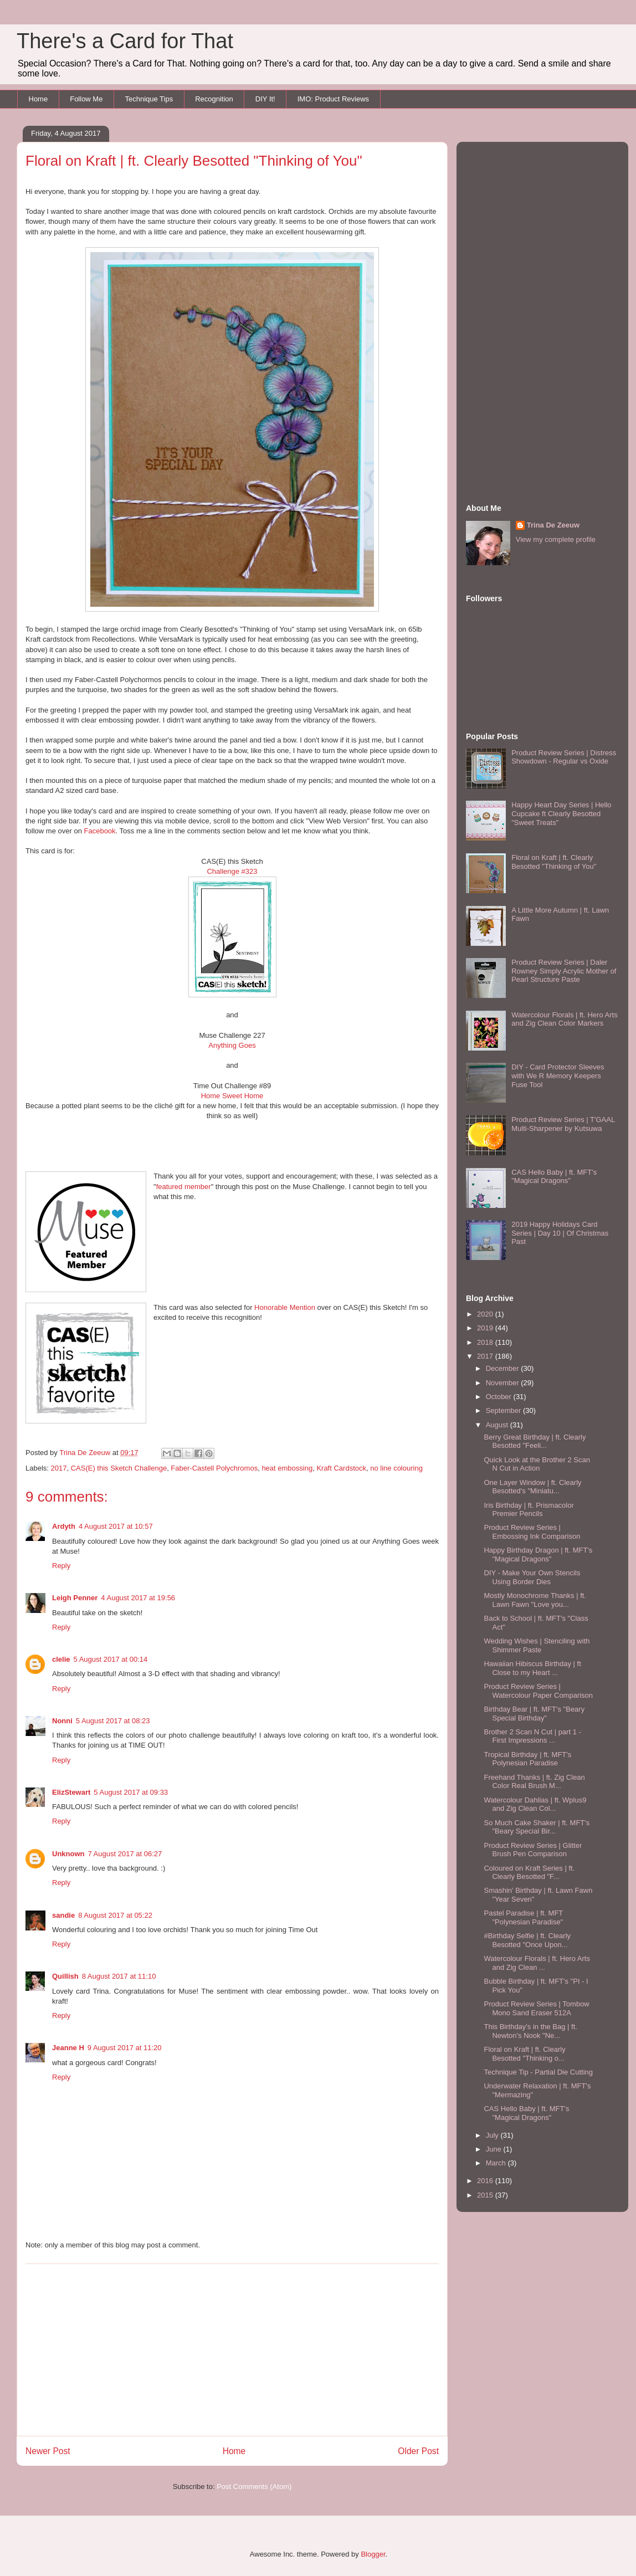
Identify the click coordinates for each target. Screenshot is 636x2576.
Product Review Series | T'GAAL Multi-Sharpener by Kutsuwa (563, 1124)
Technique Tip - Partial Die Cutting (538, 2072)
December (503, 1368)
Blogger (373, 2554)
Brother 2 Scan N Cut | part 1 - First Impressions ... (532, 1736)
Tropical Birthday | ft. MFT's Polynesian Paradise (527, 1759)
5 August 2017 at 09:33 (131, 1792)
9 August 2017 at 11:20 (125, 2048)
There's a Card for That (125, 41)
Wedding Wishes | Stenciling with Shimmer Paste (536, 1645)
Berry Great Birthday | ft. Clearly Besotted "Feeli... (535, 1441)
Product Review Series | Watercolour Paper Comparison (538, 1690)
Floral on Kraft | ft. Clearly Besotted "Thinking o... (524, 2053)
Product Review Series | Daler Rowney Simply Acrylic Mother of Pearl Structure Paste (563, 971)
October (500, 1396)
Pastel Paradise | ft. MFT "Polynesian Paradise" (523, 1917)
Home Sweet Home (232, 1096)
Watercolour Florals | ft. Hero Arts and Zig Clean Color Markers (564, 1019)
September (504, 1410)
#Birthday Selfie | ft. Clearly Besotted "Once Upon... (527, 1940)
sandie (63, 1915)
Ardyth (63, 1526)
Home (38, 99)
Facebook (100, 831)
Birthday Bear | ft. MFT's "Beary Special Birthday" (534, 1713)
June (495, 2149)
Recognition (214, 99)
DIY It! (265, 99)
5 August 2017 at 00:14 (111, 1659)
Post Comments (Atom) (254, 2486)
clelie (61, 1659)
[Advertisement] (232, 2350)
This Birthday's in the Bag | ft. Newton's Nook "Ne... (530, 2031)
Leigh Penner (75, 1598)
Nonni (62, 1721)
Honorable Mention (284, 1307)
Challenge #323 (232, 871)
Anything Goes (231, 1045)
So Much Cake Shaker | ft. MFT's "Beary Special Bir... (536, 1827)
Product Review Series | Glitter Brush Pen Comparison (533, 1849)
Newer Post (47, 2451)
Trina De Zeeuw (553, 525)
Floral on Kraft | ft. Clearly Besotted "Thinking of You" (553, 861)
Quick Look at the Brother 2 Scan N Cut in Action (537, 1464)
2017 (59, 1468)
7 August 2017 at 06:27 (125, 1854)
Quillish (65, 1976)
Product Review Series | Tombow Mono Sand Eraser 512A (536, 2008)
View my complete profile (556, 539)
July (493, 2135)
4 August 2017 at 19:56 (138, 1598)
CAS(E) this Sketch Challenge (119, 1468)
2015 (486, 2195)
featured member (183, 1186)
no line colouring (396, 1468)
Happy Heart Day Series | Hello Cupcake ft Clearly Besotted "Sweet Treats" (561, 813)
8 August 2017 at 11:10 (119, 1976)
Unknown (68, 1854)
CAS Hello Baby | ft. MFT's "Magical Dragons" (554, 1176)
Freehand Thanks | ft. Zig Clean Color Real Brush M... (534, 1781)
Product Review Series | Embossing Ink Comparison (532, 1531)
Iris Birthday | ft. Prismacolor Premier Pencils (528, 1509)
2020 (486, 1314)
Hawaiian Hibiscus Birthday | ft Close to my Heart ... (532, 1668)
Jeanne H (68, 2048)
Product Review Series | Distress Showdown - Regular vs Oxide (563, 757)
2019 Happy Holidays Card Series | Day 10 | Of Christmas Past (559, 1233)
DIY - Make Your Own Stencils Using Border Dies (532, 1577)
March (497, 2163)
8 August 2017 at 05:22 (115, 1915)
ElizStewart (71, 1792)
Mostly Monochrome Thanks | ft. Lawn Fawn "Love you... (535, 1600)
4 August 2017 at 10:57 (116, 1526)
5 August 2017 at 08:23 (113, 1721)
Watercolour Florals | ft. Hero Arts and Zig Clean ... (536, 1962)
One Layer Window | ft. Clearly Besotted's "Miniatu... (532, 1487)
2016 (486, 2180)
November (503, 1383)
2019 (486, 1328)
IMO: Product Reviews (333, 99)
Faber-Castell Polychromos (214, 1468)
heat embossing (286, 1468)
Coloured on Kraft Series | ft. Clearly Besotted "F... (529, 1872)
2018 (486, 1342)
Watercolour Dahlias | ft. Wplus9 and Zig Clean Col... (535, 1804)
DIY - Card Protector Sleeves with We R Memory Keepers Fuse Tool (557, 1075)
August (498, 1425)
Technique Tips (149, 99)
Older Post (418, 2451)
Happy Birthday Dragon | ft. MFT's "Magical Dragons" (538, 1554)
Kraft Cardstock (341, 1468)
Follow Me (86, 99)
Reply (61, 1565)
